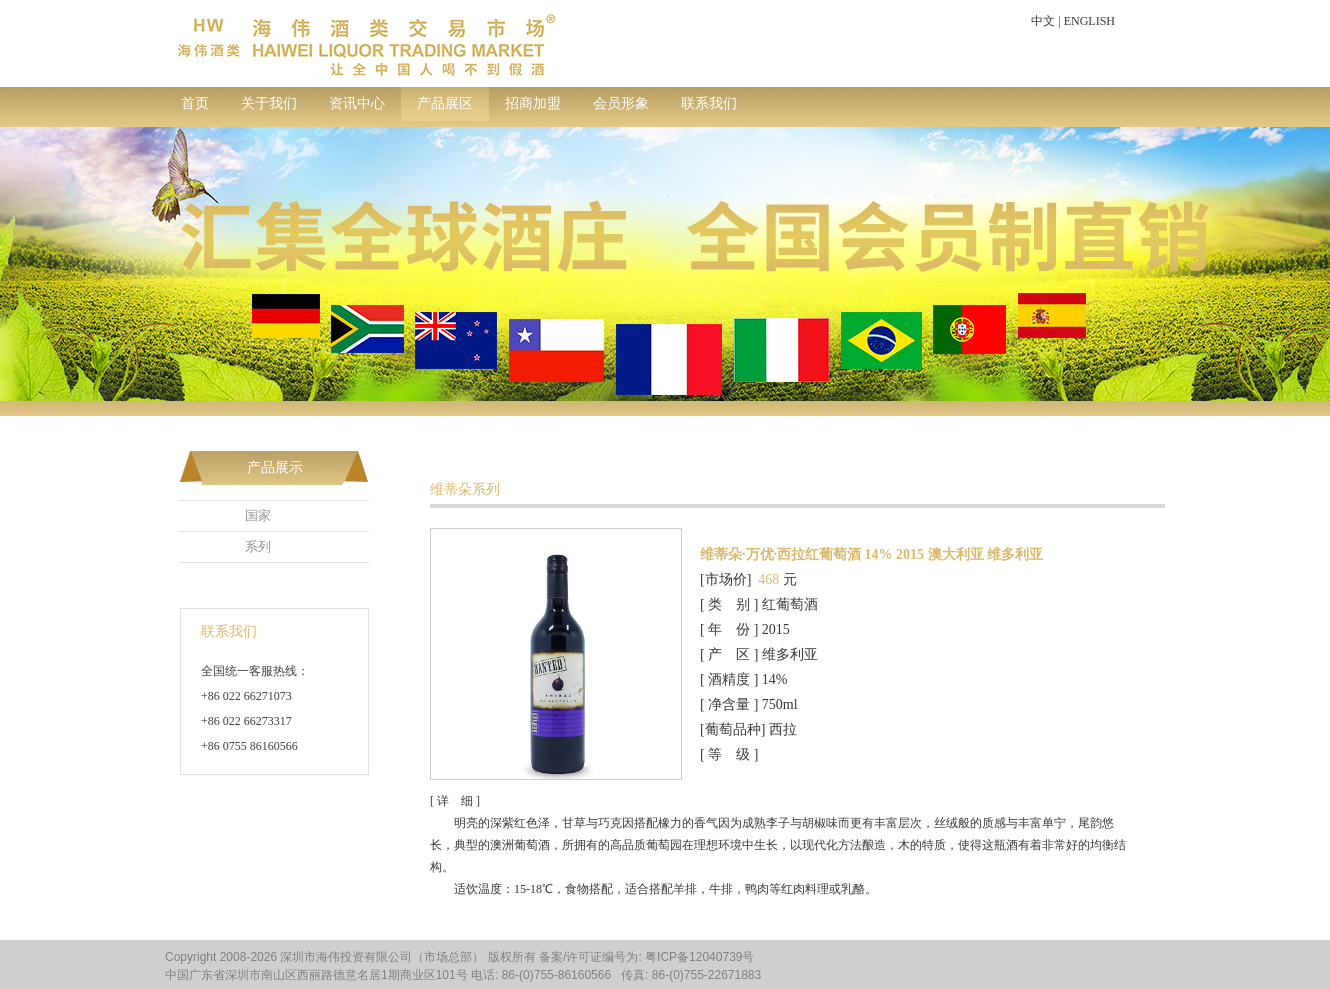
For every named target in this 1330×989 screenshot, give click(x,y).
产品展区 (445, 103)
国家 (258, 515)
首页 (195, 103)
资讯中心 (357, 103)
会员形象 (621, 103)
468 (768, 579)
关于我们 (269, 103)
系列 (258, 546)
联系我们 (709, 103)
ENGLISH (1089, 21)
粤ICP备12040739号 (699, 957)
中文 (1043, 21)
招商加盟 (533, 103)
